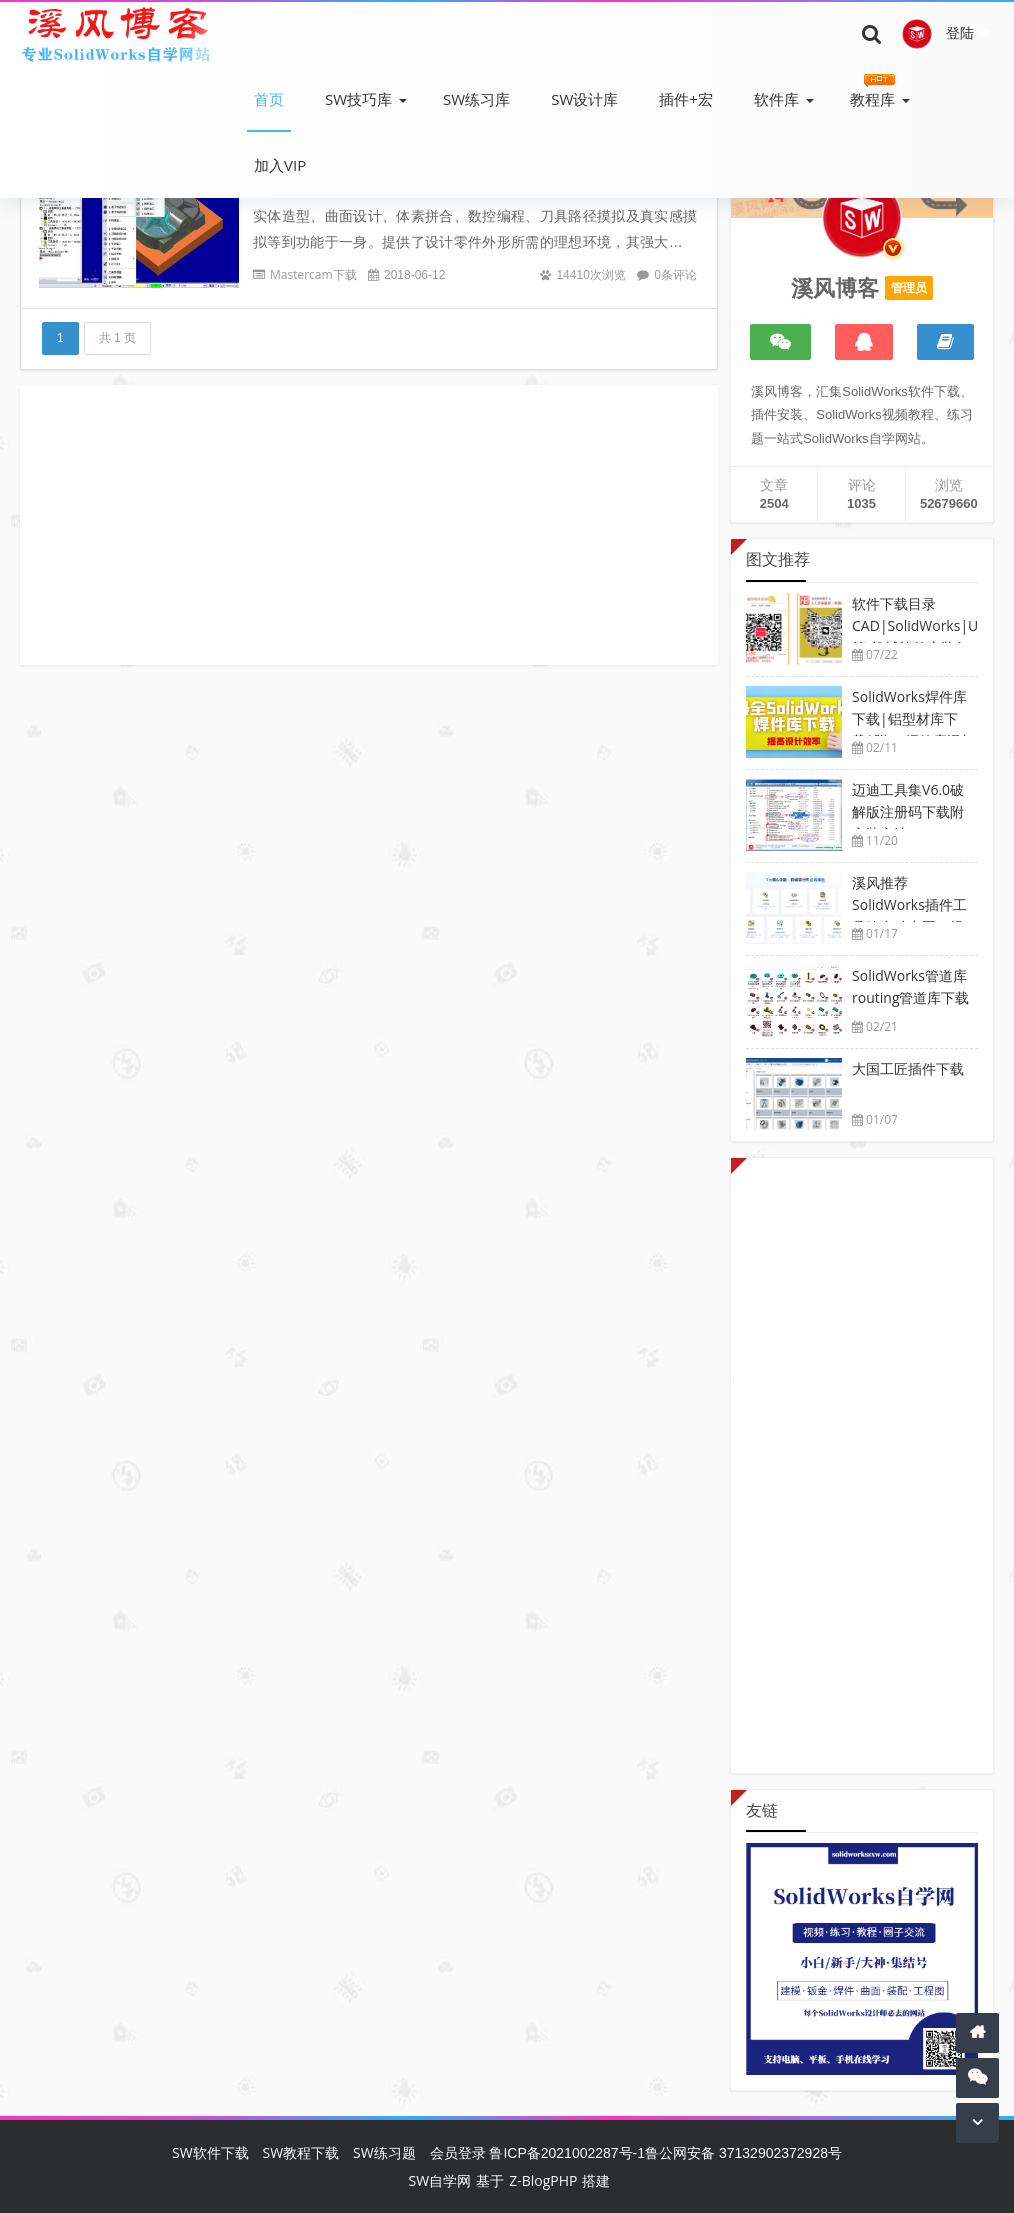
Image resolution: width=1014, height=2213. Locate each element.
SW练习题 (384, 2152)
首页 (269, 99)
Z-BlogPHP (543, 2180)
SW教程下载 (301, 2152)
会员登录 (458, 2152)
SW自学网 (440, 2180)
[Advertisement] (369, 525)
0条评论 (675, 274)
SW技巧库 (358, 99)
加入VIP (280, 165)
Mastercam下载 (313, 274)
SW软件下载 (210, 2152)
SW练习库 (476, 99)
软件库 (776, 99)
